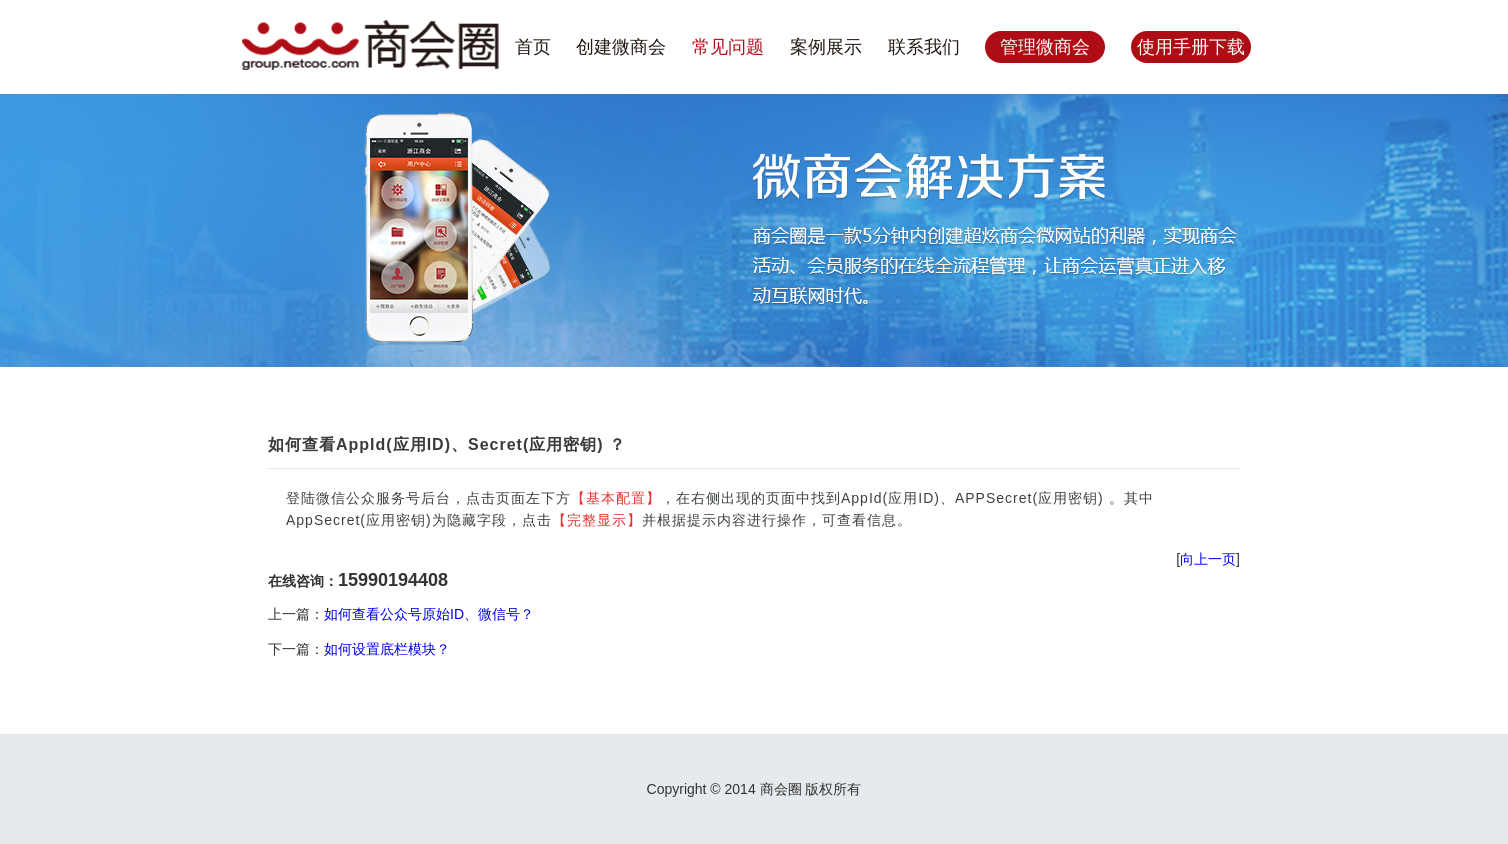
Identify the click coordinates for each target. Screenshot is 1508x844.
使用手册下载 (1191, 47)
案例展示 (826, 47)
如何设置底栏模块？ (387, 649)
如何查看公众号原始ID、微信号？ (429, 614)
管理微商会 (1045, 47)
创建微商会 (621, 47)
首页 (533, 47)
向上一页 (1208, 559)
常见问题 (728, 47)
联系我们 (924, 47)
